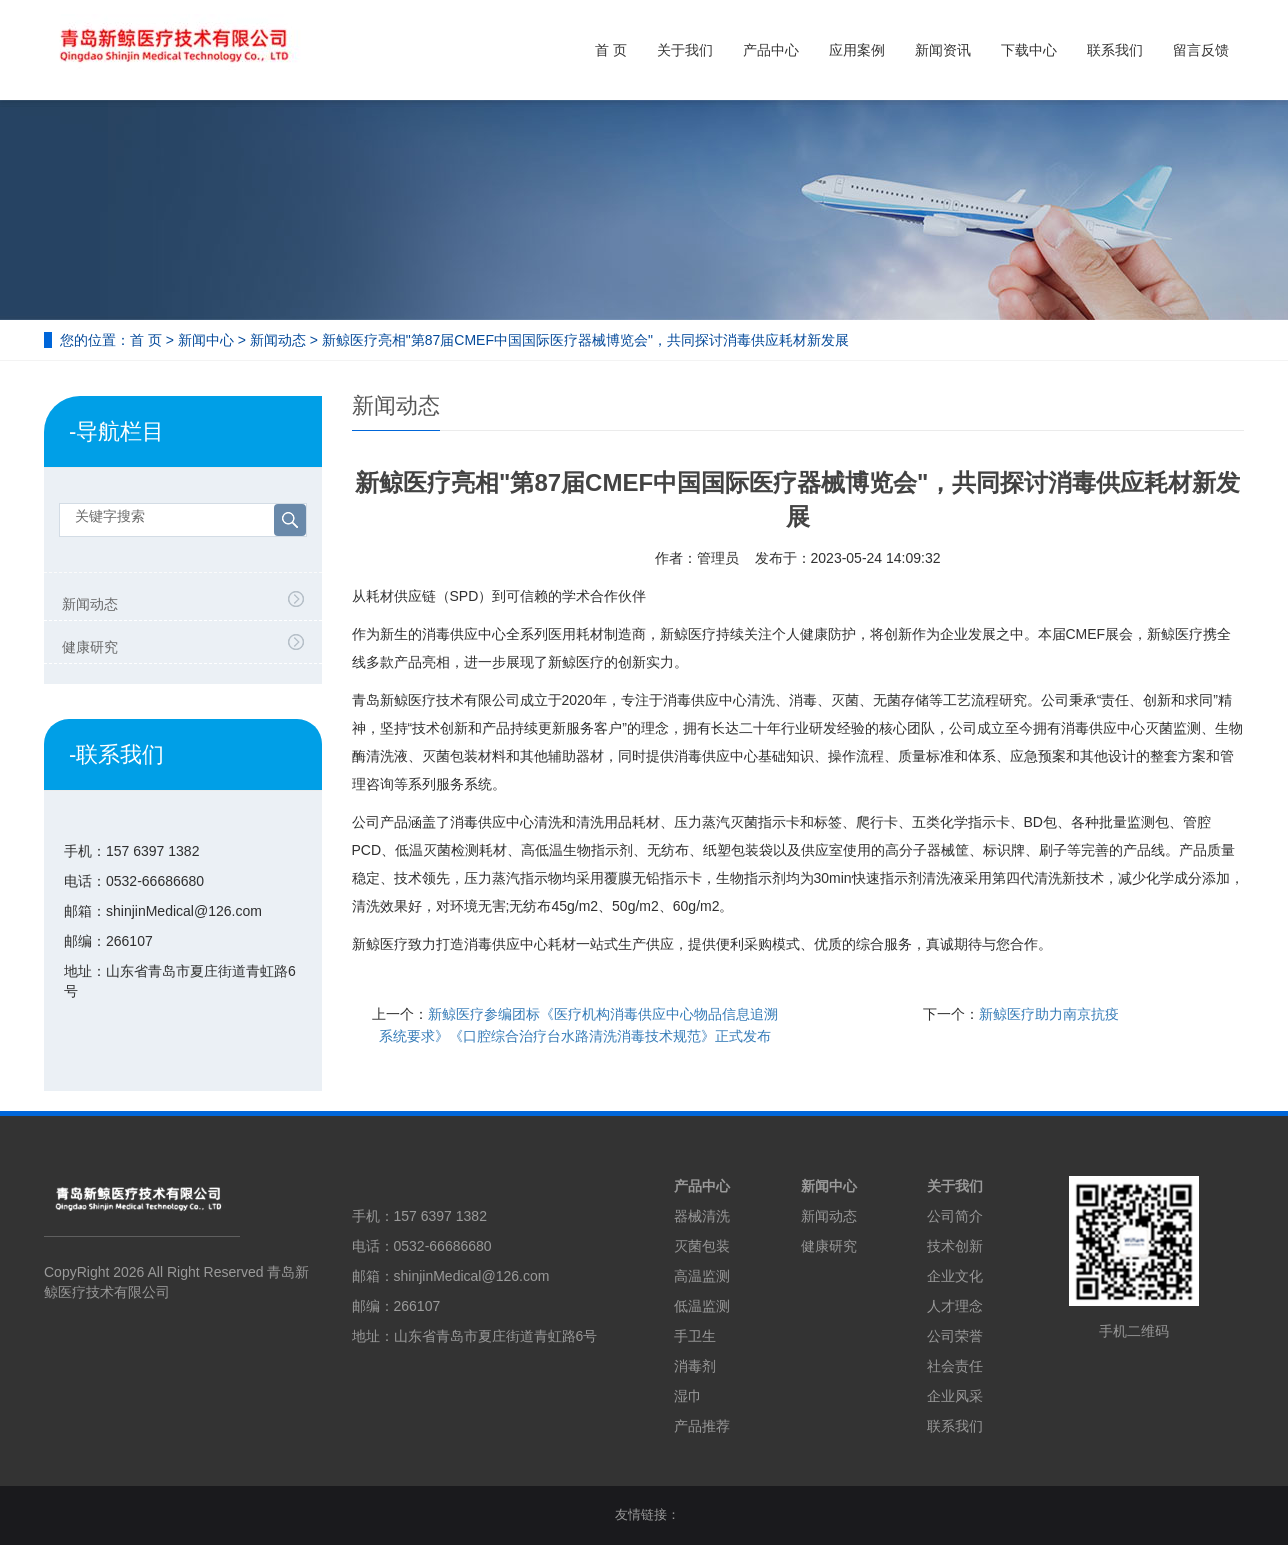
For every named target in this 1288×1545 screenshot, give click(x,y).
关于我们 (685, 50)
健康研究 (90, 647)
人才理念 (955, 1306)
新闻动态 (278, 340)
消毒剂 (695, 1366)
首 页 (611, 50)
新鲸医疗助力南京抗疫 (1049, 1014)
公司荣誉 (955, 1336)
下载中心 (1029, 50)
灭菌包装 (702, 1246)
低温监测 (702, 1306)
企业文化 (955, 1276)
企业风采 (955, 1396)
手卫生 (695, 1336)
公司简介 (955, 1216)
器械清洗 (702, 1216)
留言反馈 (1201, 50)
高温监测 (702, 1276)
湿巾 (688, 1396)
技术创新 (955, 1246)
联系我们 (1115, 50)
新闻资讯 (943, 50)
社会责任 (955, 1366)
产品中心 (771, 50)
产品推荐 (702, 1426)
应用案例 (857, 50)
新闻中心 (206, 340)
